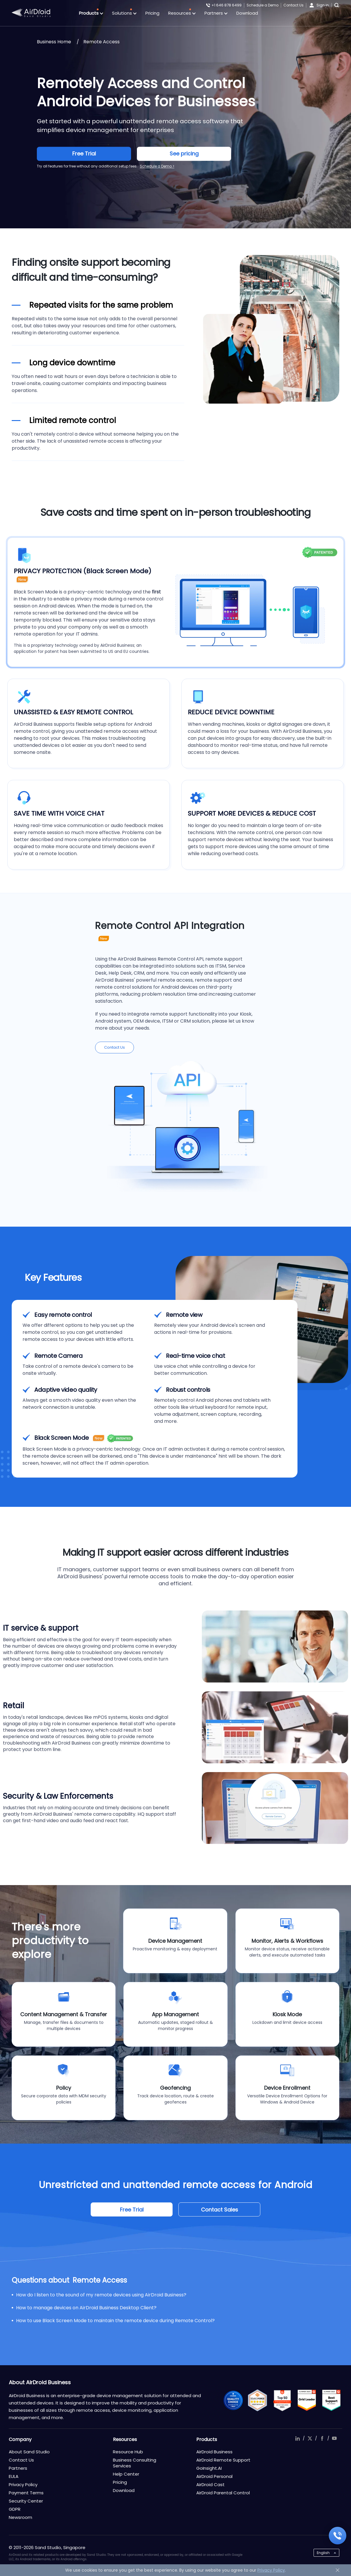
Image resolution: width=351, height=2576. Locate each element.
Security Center (26, 2501)
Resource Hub (128, 2452)
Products (91, 13)
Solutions (124, 13)
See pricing (184, 154)
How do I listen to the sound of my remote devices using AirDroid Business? (101, 2294)
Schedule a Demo (262, 5)
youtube (334, 2438)
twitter (309, 2438)
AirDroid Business (214, 2452)
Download (247, 13)
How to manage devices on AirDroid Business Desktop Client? (86, 2307)
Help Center (126, 2474)
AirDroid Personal (214, 2476)
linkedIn (297, 2438)
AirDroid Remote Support (223, 2460)
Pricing (152, 13)
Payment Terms (26, 2493)
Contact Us (293, 5)
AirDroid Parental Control (223, 2493)
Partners (216, 13)
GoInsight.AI (209, 2468)
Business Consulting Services (134, 2463)
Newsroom (20, 2517)
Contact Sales (219, 2209)
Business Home (54, 41)
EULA (13, 2476)
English (323, 2552)
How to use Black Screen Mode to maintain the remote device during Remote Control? (115, 2320)
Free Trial (84, 154)
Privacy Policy (23, 2484)
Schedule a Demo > (157, 166)
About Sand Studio (29, 2452)
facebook (322, 2438)
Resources (182, 13)
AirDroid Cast (210, 2484)
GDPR (14, 2509)
